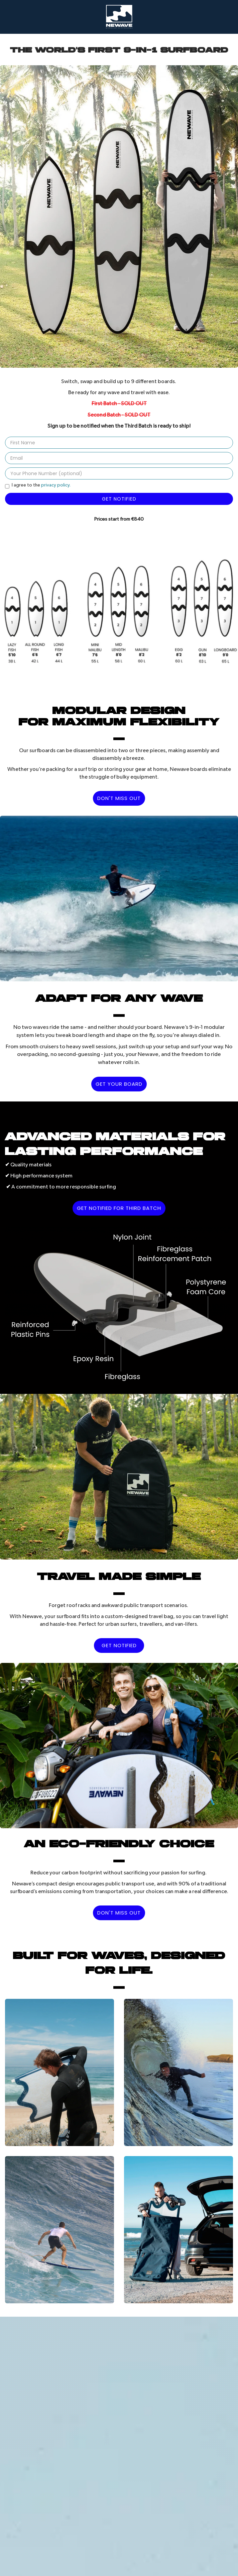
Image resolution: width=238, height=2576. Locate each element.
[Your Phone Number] (119, 473)
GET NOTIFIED (119, 1645)
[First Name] (119, 443)
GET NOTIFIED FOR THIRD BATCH (119, 1208)
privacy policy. (56, 485)
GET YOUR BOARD (119, 1083)
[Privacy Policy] (7, 486)
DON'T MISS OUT (119, 798)
